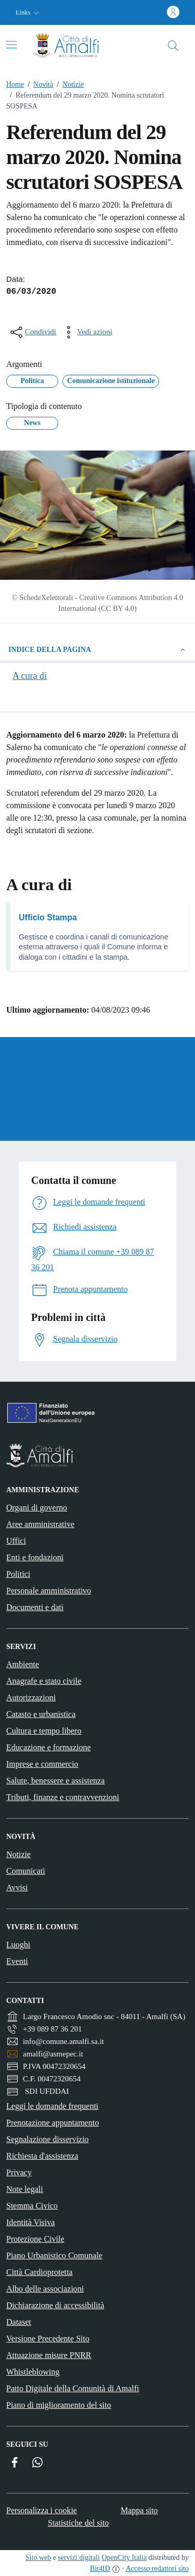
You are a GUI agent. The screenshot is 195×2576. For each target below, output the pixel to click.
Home (15, 84)
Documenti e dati (34, 1607)
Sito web (38, 2557)
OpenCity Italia (124, 2557)
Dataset (18, 2322)
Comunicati (25, 1870)
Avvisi (17, 1887)
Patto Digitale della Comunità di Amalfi (72, 2388)
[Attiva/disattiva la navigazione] (11, 44)
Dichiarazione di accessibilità (55, 2305)
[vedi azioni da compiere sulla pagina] (86, 332)
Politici (18, 1574)
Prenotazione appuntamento (52, 2122)
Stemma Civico (32, 2205)
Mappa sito (139, 2510)
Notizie (68, 84)
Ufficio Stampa (48, 917)
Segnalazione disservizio (47, 2139)
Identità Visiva (30, 2222)
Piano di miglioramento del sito (58, 2405)
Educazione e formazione (48, 1747)
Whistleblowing (32, 2371)
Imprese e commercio (42, 1764)
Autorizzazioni (31, 1697)
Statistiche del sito (78, 2522)
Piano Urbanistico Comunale (54, 2255)
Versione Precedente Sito (47, 2338)
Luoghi (18, 1944)
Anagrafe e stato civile (43, 1681)
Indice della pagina (97, 650)
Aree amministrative (40, 1524)
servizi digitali (78, 2557)
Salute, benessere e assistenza (55, 1780)
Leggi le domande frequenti (52, 2106)
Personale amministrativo (48, 1590)
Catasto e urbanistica (40, 1714)
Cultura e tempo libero (43, 1730)
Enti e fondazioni (34, 1557)
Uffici (16, 1540)
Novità (38, 84)
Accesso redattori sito (157, 2568)
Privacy (19, 2172)
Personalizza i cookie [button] (41, 2510)
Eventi (17, 1961)
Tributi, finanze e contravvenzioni (62, 1797)
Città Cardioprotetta (39, 2272)
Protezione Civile (35, 2238)
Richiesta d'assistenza (42, 2155)
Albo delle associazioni (45, 2288)
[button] (28, 13)
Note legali (24, 2189)
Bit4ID (100, 2568)
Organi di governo (36, 1507)
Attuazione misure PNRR (49, 2355)
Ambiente (22, 1664)
